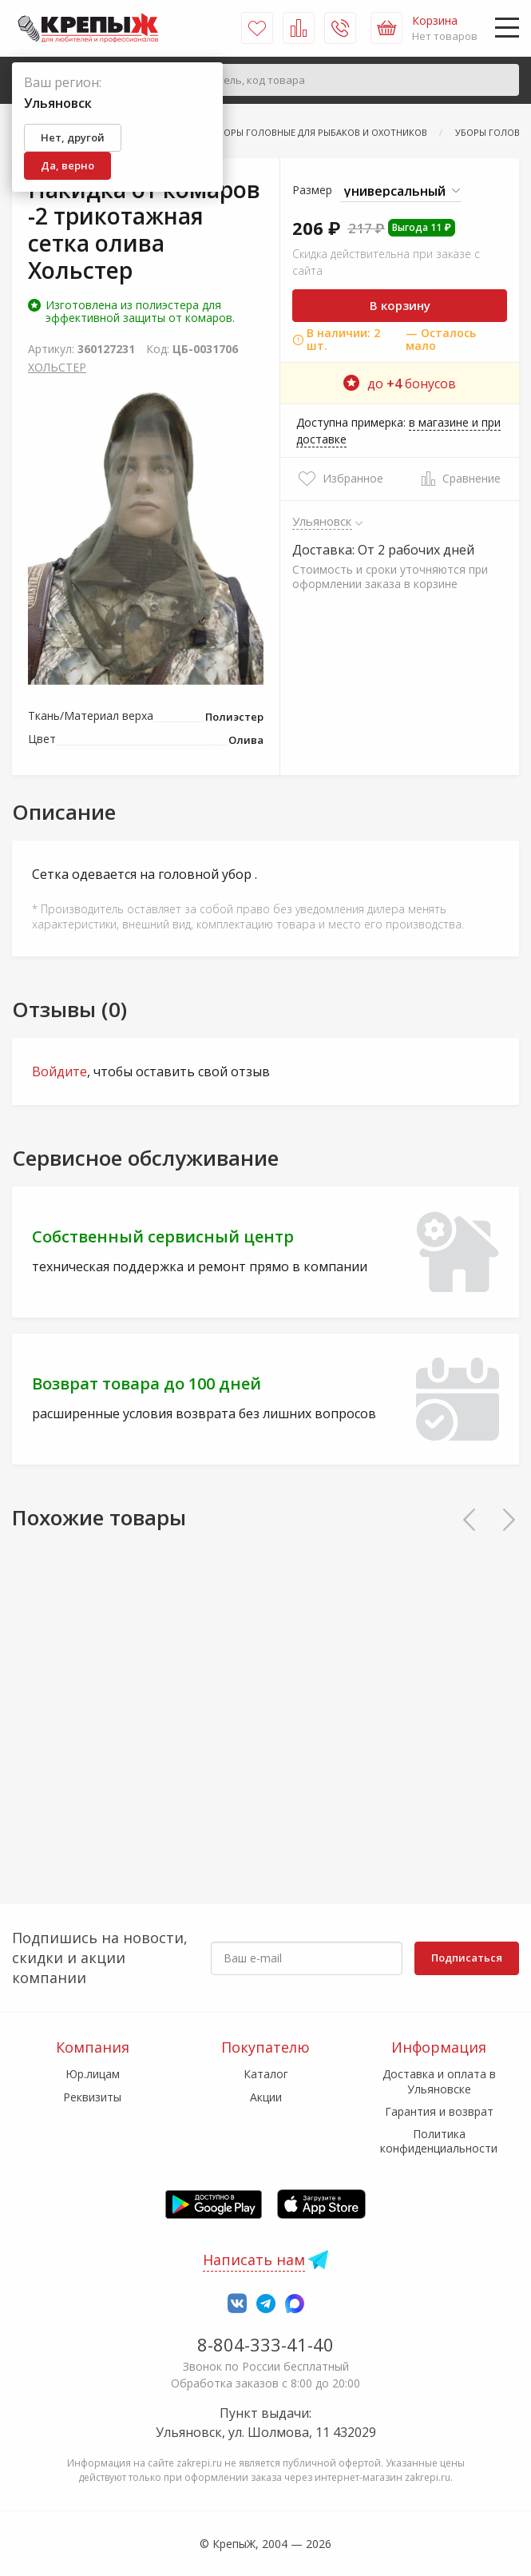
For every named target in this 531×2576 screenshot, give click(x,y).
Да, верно (67, 165)
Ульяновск (322, 521)
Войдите (59, 1071)
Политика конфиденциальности (438, 2141)
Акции (266, 2097)
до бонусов (399, 383)
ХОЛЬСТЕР (57, 367)
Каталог (266, 2073)
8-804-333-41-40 (265, 2344)
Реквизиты (92, 2097)
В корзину (400, 305)
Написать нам (254, 2259)
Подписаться (466, 1957)
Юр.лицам (92, 2073)
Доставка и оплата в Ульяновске (439, 2081)
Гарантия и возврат (439, 2111)
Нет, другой (73, 137)
